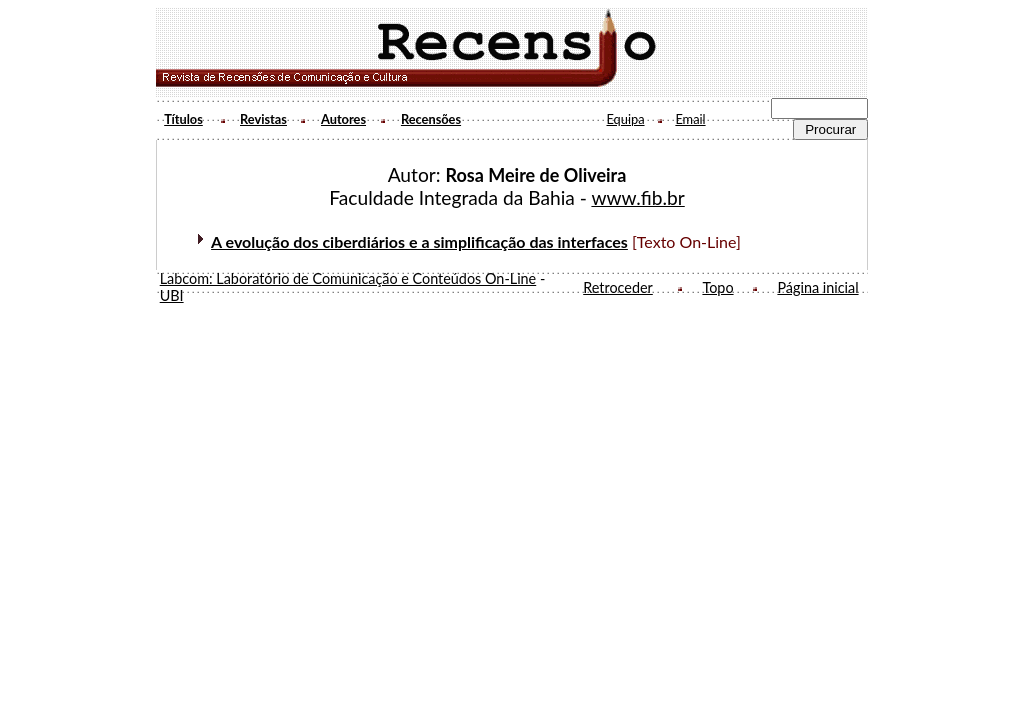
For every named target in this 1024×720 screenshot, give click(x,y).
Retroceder (618, 287)
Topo (717, 287)
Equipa (625, 119)
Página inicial (817, 287)
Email (690, 119)
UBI (172, 295)
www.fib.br (637, 197)
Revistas (263, 119)
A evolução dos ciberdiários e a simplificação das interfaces (419, 241)
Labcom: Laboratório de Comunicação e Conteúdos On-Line (348, 278)
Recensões (431, 119)
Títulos (183, 119)
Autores (343, 119)
